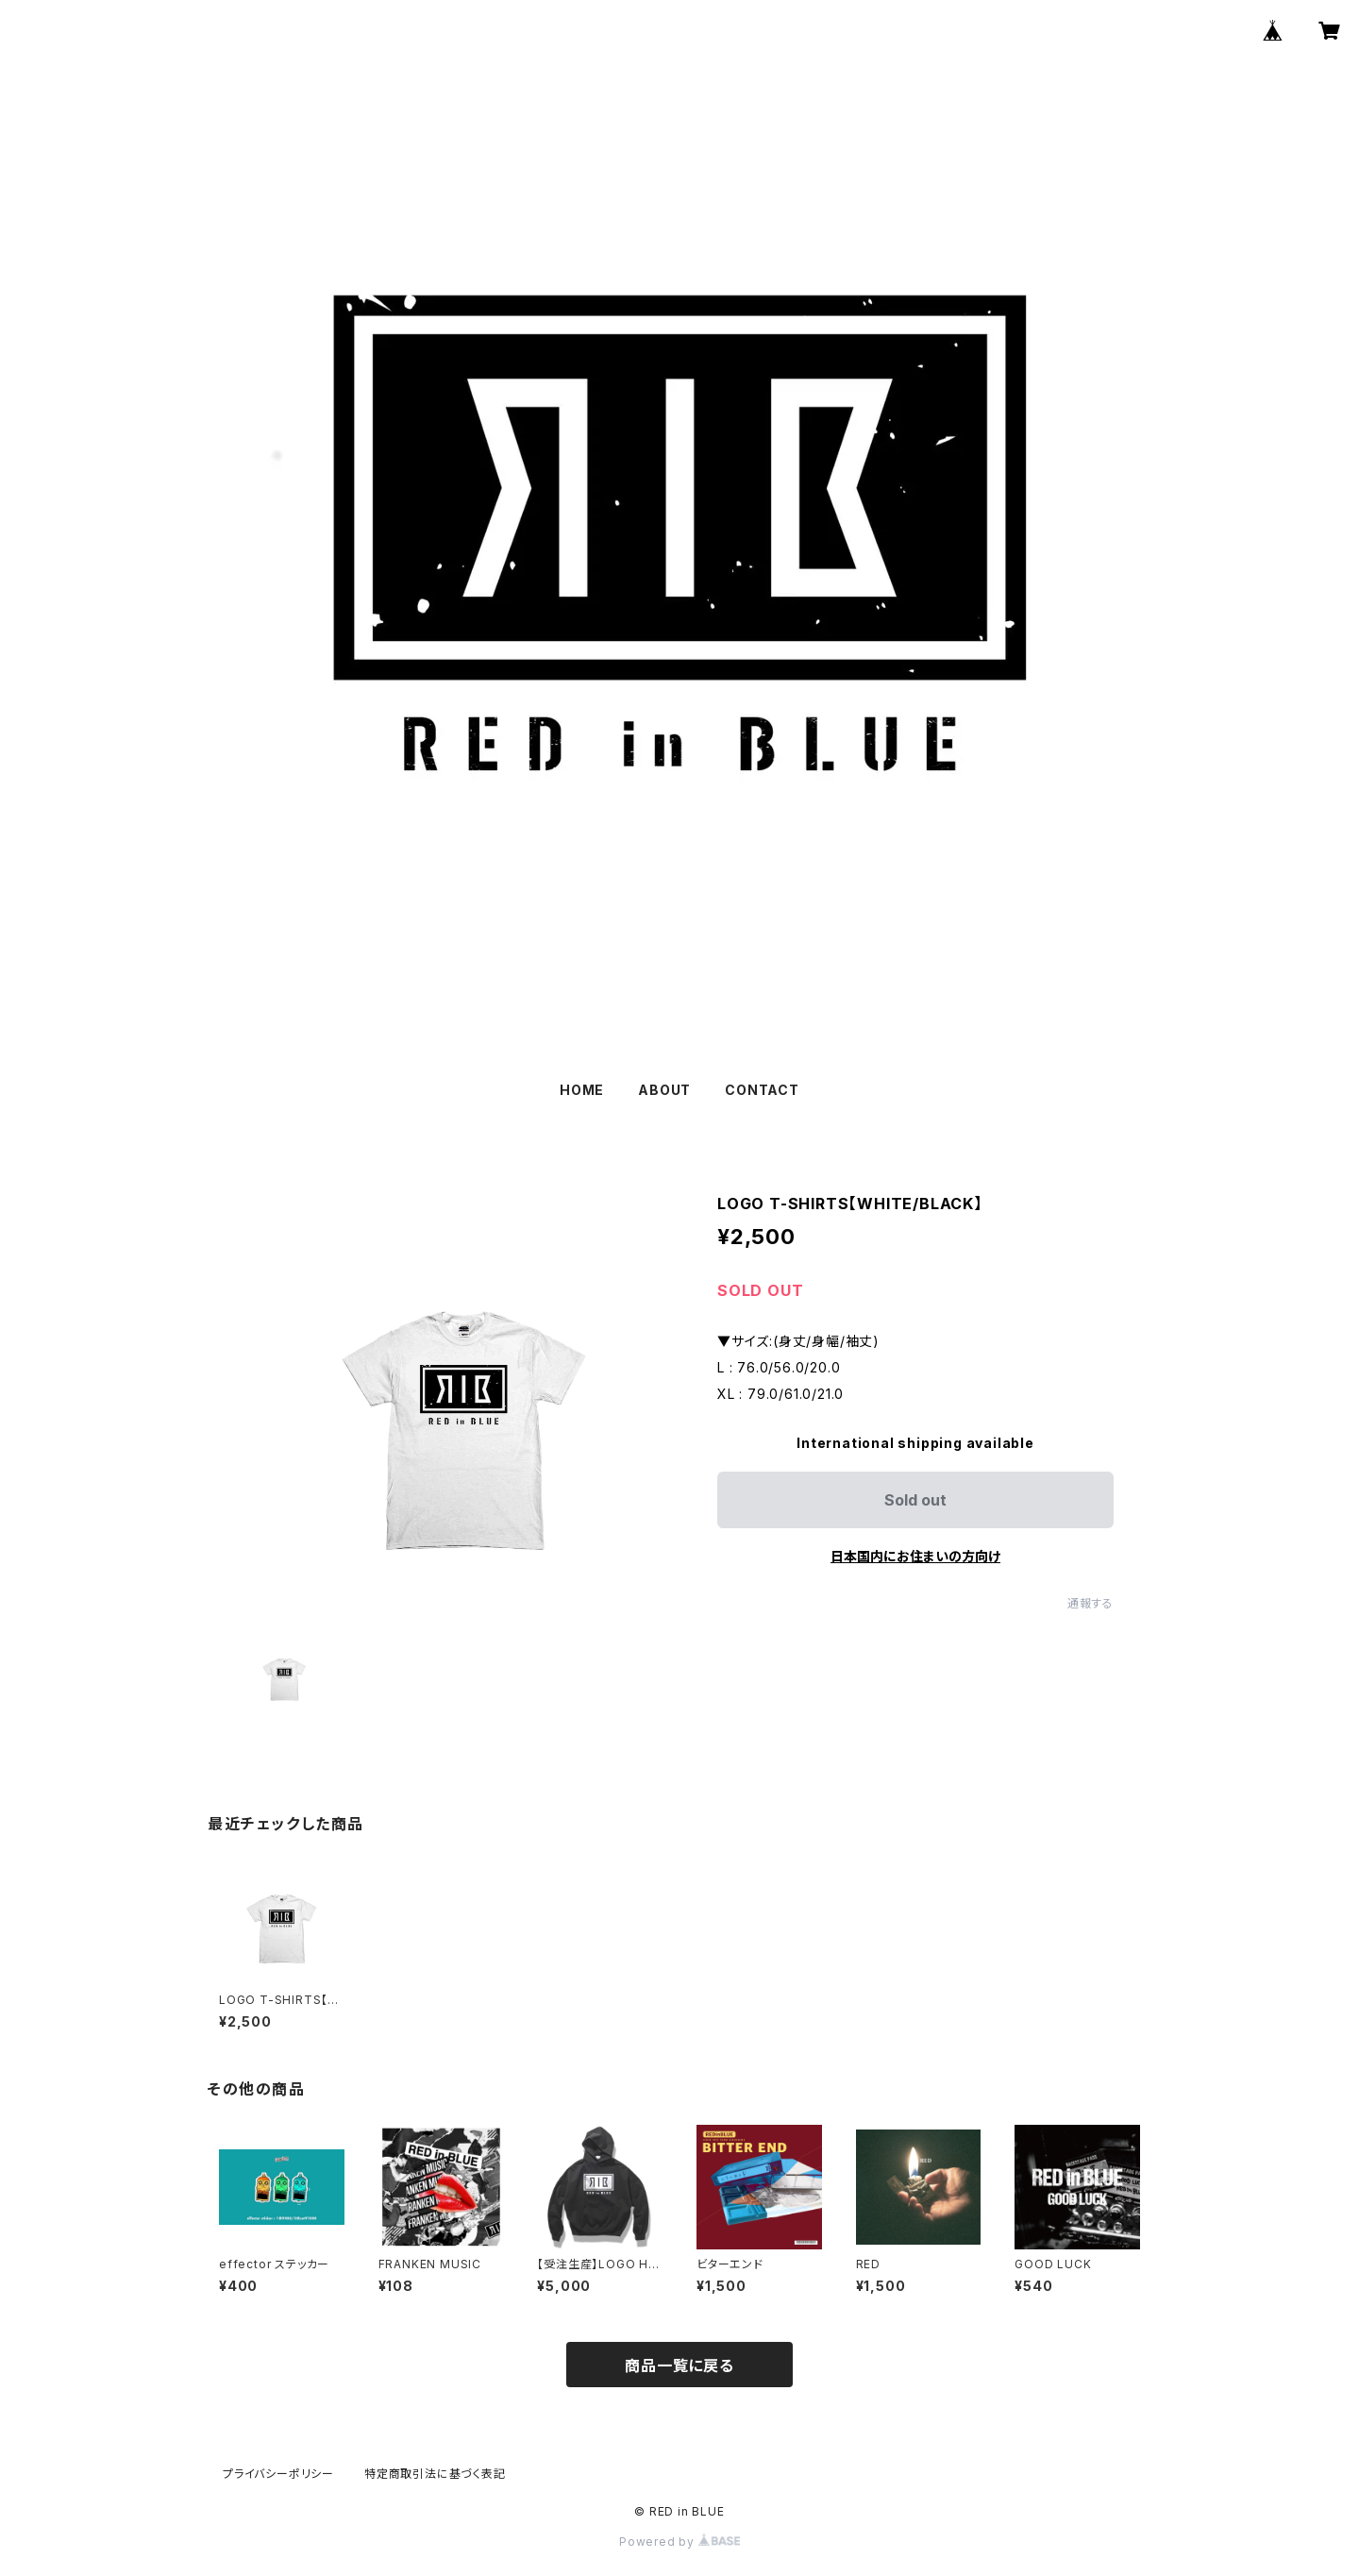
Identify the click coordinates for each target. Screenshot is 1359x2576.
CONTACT (762, 1090)
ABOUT (664, 1090)
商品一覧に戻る (679, 2365)
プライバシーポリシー (278, 2474)
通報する (1090, 1603)
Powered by (679, 2541)
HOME (582, 1090)
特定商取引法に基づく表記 (435, 2474)
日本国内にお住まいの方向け (915, 1556)
